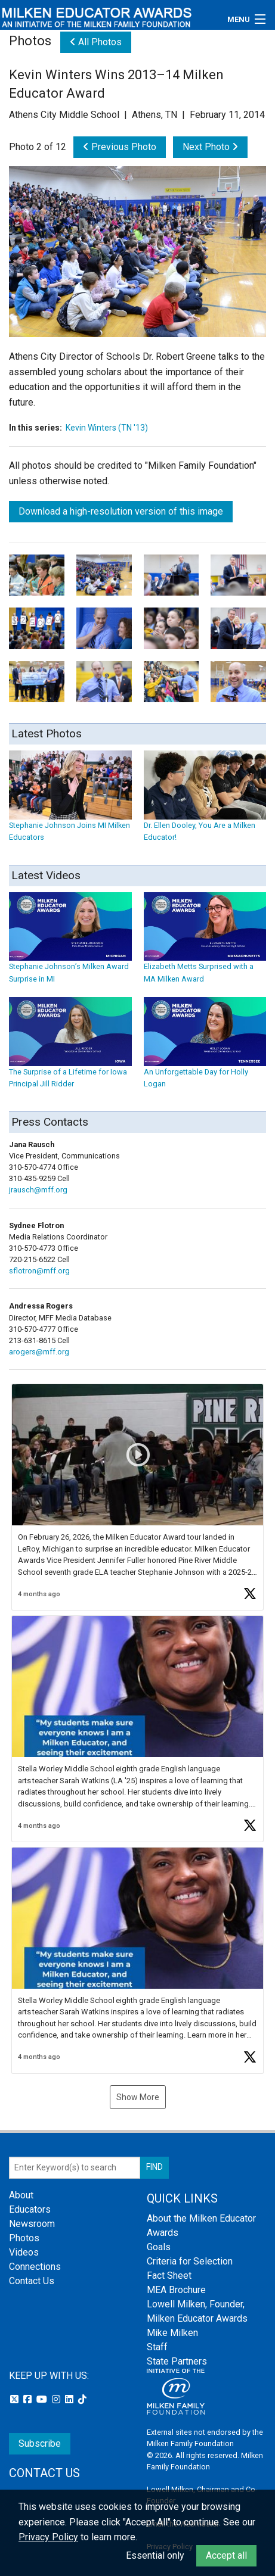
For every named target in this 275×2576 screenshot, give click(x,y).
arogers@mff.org (39, 1351)
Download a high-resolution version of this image (120, 511)
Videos (24, 2252)
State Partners (177, 2361)
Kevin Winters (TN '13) (107, 427)
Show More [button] (137, 2097)
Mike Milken (172, 2332)
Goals (159, 2247)
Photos (24, 2238)
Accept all (226, 2555)
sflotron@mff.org (39, 1270)
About (21, 2195)
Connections (35, 2266)
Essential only (155, 2555)
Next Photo (210, 146)
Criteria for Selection (190, 2261)
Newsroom (32, 2223)
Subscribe (39, 2443)
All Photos (96, 42)
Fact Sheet (169, 2275)
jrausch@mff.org (38, 1189)
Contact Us (31, 2281)
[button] (137, 1497)
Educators (30, 2209)
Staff (157, 2347)
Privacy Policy (48, 2537)
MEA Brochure (176, 2289)
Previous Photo (119, 146)
